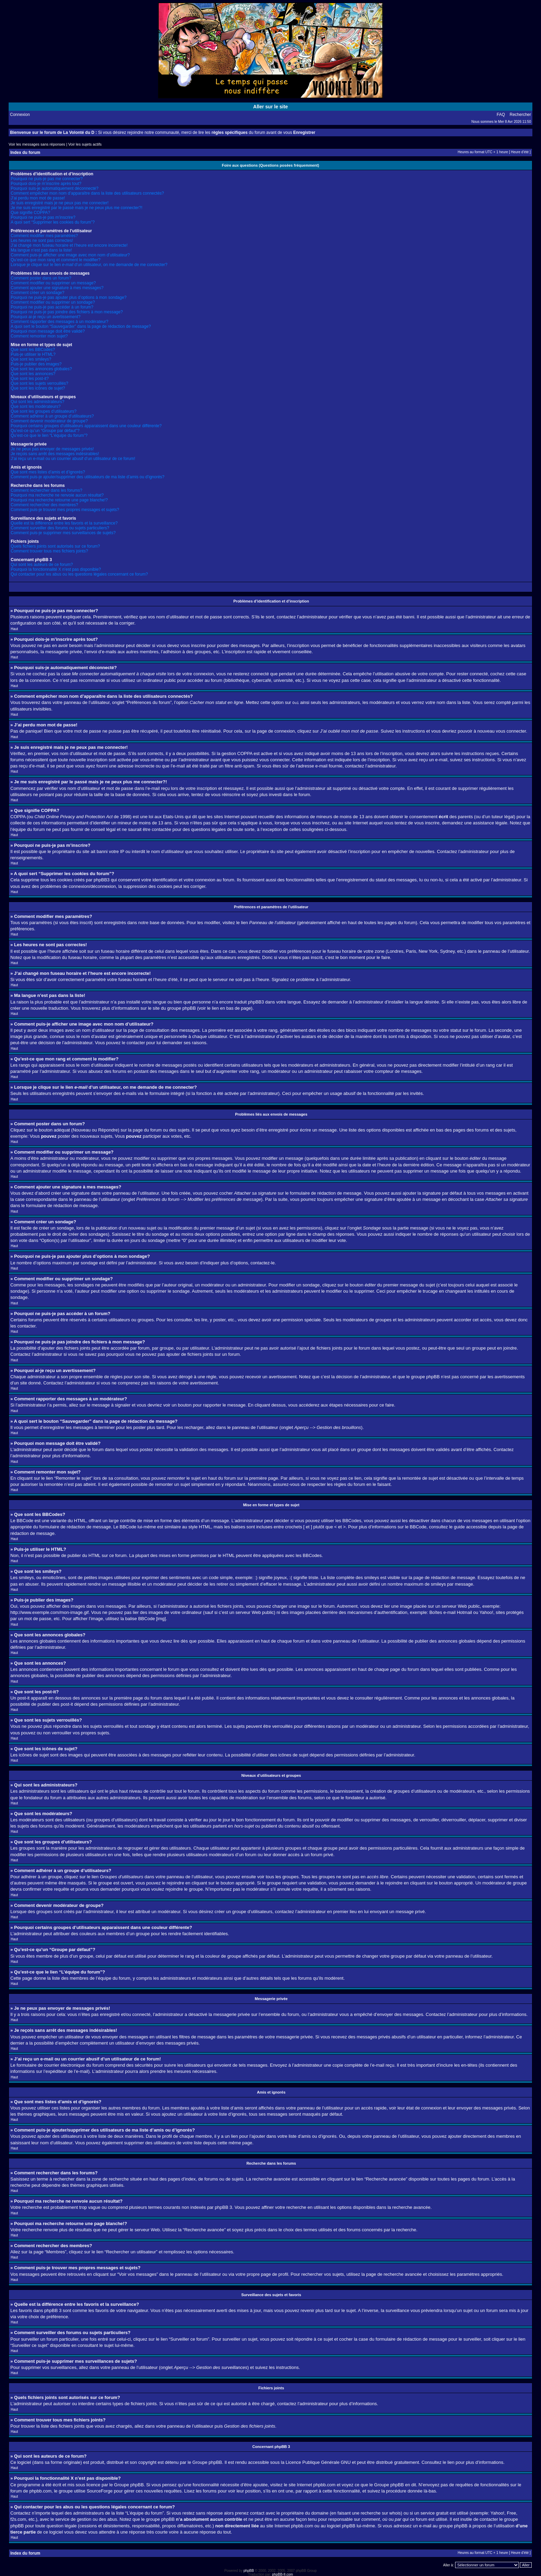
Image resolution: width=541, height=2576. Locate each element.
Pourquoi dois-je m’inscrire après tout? (46, 183)
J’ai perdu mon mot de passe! (38, 198)
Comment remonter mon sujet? (39, 336)
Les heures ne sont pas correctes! (42, 240)
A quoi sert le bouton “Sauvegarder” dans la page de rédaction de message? (81, 326)
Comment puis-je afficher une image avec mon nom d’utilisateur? (70, 255)
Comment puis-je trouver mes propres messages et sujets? (65, 509)
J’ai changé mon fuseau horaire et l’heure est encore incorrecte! (69, 245)
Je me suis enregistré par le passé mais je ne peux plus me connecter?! (76, 207)
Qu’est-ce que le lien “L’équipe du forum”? (49, 435)
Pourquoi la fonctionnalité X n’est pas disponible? (56, 569)
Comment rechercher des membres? (44, 504)
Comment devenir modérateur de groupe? (49, 421)
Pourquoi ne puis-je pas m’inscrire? (43, 217)
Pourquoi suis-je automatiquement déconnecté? (54, 188)
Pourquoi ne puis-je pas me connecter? (47, 178)
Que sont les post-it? (30, 378)
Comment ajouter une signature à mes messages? (57, 287)
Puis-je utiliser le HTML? (33, 354)
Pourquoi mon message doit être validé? (48, 331)
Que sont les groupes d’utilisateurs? (44, 411)
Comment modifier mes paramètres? (44, 235)
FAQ (501, 114)
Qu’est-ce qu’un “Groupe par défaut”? (45, 430)
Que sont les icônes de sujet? (38, 388)
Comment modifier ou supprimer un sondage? (53, 302)
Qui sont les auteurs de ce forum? (42, 564)
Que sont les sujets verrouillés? (39, 383)
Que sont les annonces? (33, 373)
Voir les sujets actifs (85, 144)
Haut (14, 629)
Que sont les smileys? (31, 359)
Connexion (20, 114)
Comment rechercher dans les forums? (46, 490)
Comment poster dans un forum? (41, 278)
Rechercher (520, 114)
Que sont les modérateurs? (36, 406)
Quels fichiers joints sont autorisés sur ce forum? (55, 546)
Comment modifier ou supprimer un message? (53, 283)
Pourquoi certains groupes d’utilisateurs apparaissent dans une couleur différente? (86, 425)
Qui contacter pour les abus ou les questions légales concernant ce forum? (79, 574)
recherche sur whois (381, 2512)
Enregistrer (304, 132)
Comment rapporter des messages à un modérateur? (59, 321)
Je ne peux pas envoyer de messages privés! (52, 449)
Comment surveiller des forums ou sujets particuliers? (60, 528)
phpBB (249, 2570)
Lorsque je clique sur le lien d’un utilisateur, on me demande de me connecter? (89, 264)
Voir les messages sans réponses (37, 144)
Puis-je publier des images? (36, 364)
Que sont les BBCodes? (33, 349)
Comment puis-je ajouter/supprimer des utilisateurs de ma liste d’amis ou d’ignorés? (88, 476)
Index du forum (25, 152)
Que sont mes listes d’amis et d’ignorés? (48, 472)
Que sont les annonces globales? (41, 368)
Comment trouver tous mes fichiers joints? (49, 551)
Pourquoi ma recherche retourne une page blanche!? (59, 500)
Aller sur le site (270, 106)
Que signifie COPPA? (30, 212)
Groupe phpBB (207, 2462)
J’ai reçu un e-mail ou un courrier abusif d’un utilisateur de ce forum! (73, 458)
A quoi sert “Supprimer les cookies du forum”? (53, 222)
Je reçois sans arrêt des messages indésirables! (55, 453)
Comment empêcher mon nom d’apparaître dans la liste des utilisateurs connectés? (87, 193)
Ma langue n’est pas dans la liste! (41, 250)
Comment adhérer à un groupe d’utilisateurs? (52, 416)
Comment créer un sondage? (37, 292)
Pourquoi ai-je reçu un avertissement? (45, 316)
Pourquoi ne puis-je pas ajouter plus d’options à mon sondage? (69, 297)
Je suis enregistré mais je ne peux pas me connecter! (59, 202)
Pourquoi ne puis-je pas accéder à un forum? (52, 307)
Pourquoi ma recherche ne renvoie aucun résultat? (57, 495)
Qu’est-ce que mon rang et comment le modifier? (55, 259)
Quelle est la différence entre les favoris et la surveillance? (64, 523)
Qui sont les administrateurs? (37, 401)
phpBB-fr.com (282, 2574)
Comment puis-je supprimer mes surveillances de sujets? (63, 532)
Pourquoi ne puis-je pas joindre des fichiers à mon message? (67, 312)
